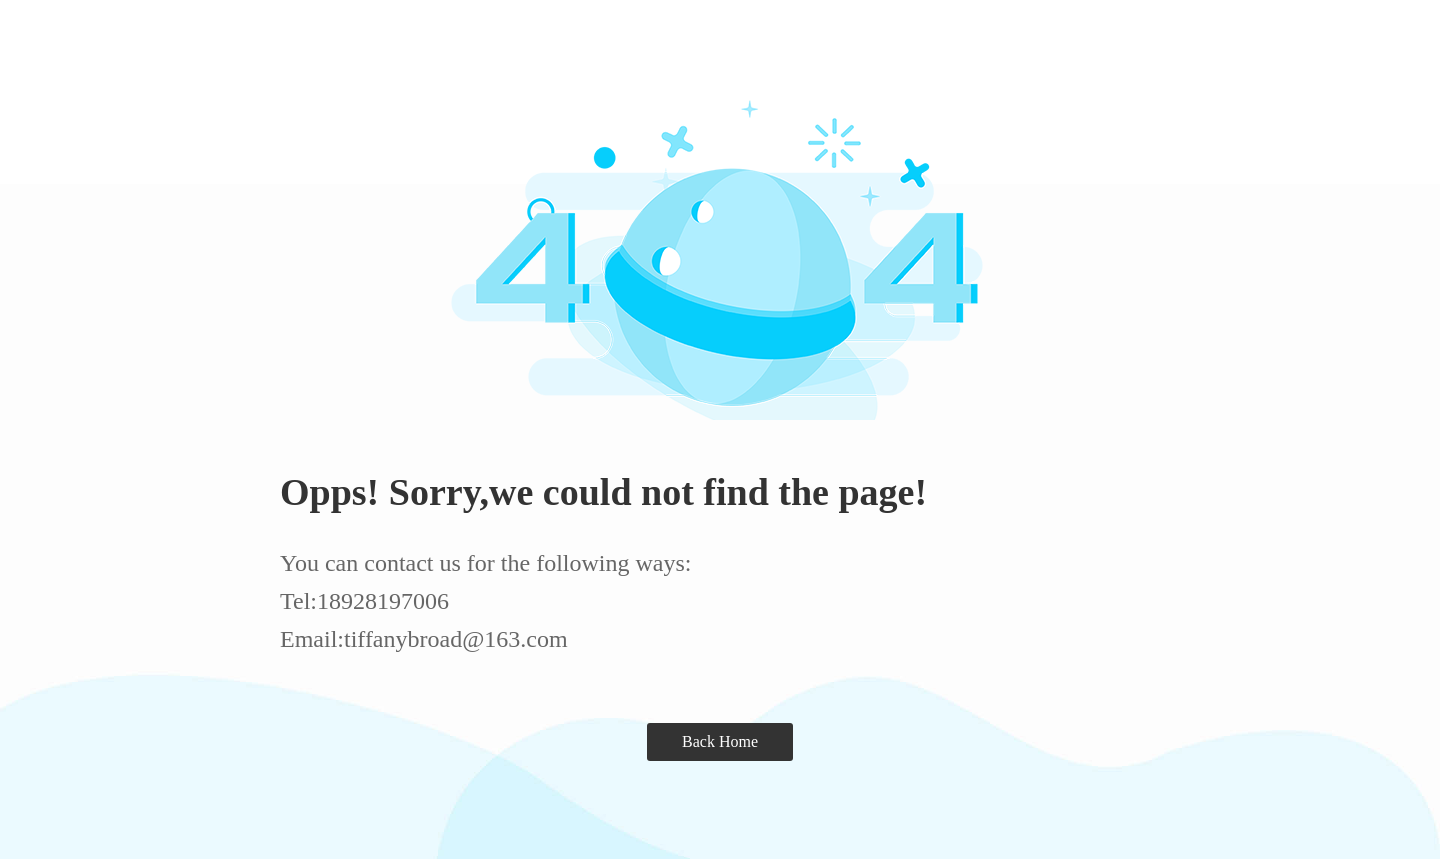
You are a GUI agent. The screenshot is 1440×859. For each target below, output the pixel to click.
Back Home (720, 741)
